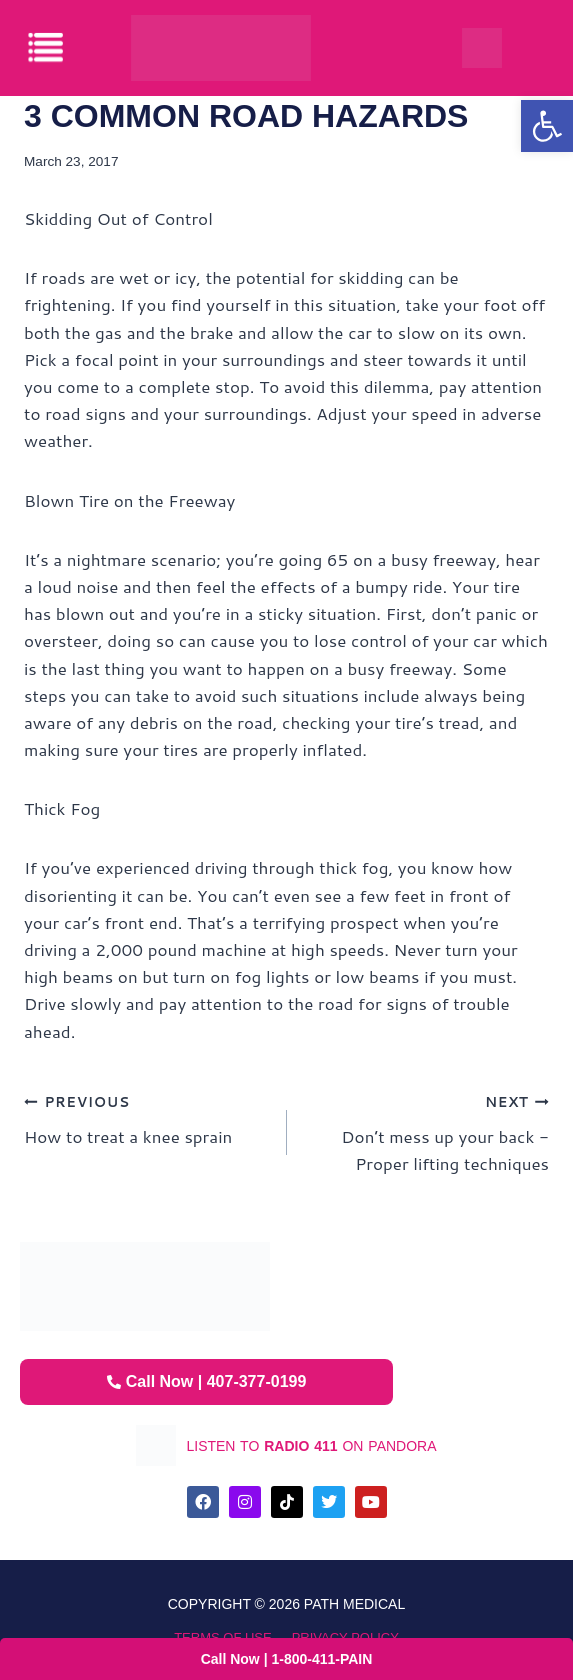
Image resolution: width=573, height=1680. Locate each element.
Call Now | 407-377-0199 (207, 1381)
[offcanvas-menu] (47, 47)
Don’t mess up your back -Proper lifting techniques (427, 1131)
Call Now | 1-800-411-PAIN (287, 1659)
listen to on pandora (311, 1446)
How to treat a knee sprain (147, 1117)
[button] (547, 126)
